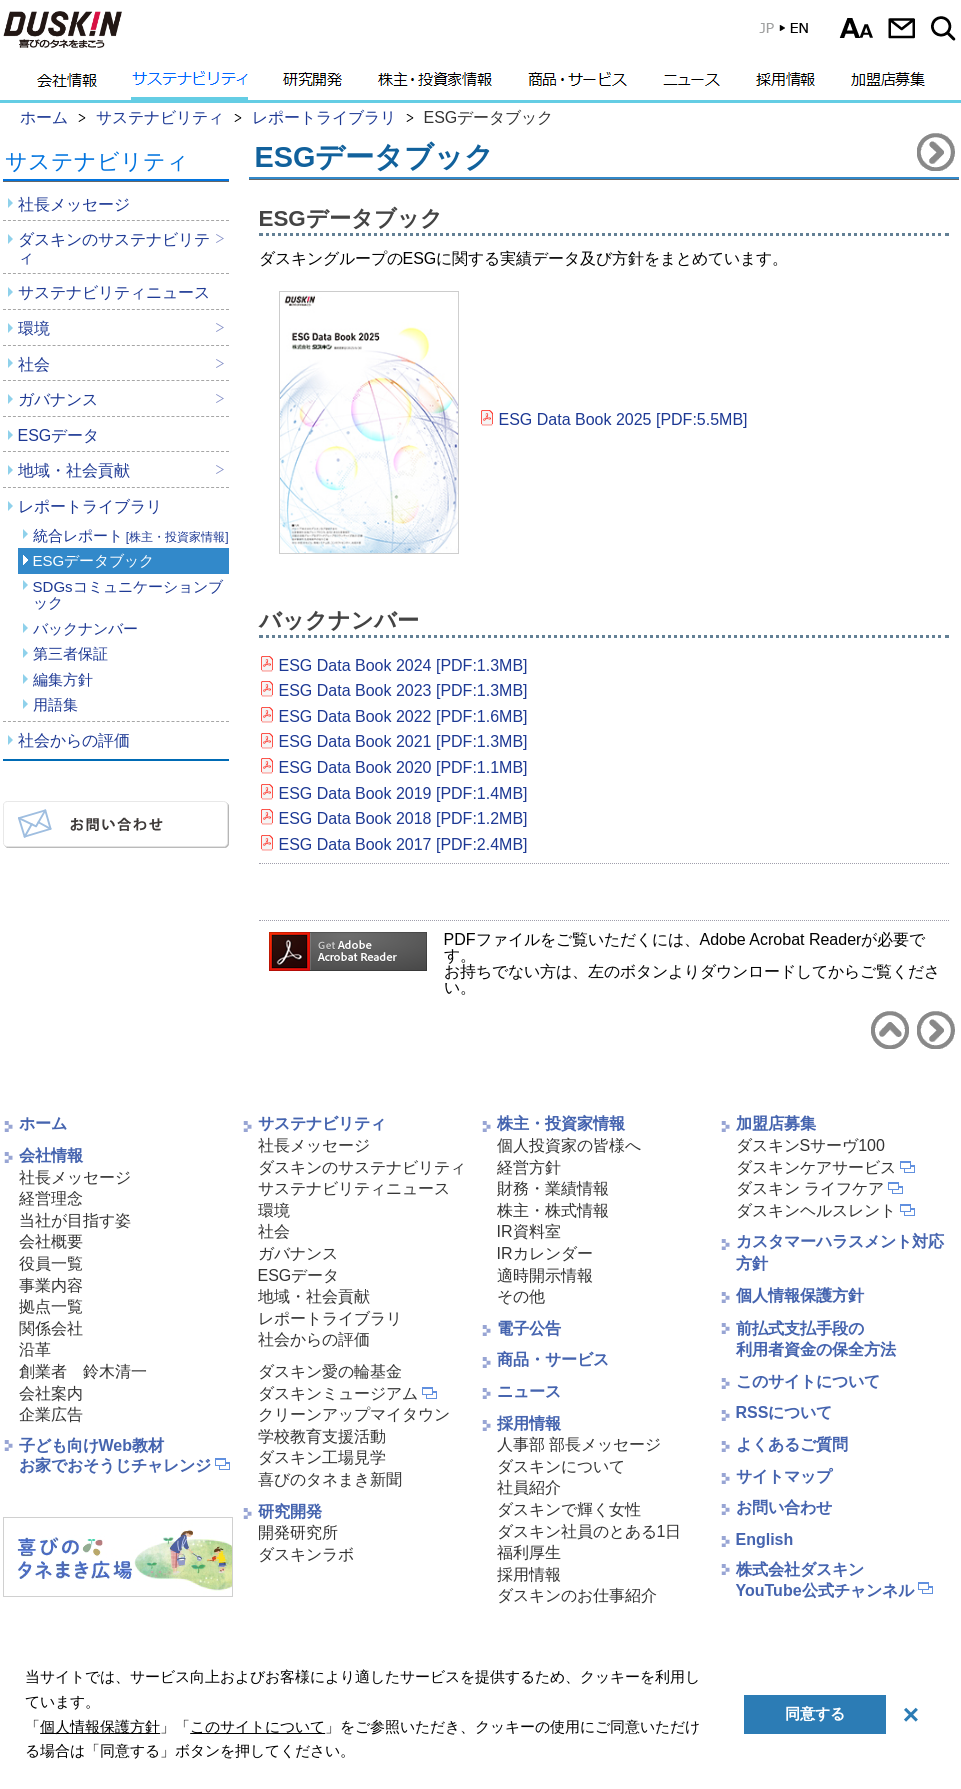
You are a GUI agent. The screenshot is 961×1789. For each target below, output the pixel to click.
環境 (34, 328)
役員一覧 (51, 1263)
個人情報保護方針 (800, 1295)
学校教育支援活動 (322, 1436)
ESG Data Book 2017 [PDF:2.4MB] (403, 844)
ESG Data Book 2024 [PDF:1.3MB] (403, 665)
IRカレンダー (545, 1253)
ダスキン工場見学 (322, 1457)
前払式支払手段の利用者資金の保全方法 (816, 1339)
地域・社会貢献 (74, 470)
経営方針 (529, 1167)
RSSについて (784, 1412)
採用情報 (785, 85)
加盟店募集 (888, 85)
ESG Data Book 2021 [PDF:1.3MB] (403, 741)
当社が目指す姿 (75, 1220)
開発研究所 (298, 1532)
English (765, 1539)
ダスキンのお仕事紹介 (577, 1595)
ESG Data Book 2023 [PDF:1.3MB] (403, 690)
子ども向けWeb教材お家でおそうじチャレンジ (115, 1456)
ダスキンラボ (306, 1554)
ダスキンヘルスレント (816, 1210)
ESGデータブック (94, 560)
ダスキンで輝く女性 (569, 1509)
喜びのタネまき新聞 (330, 1479)
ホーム (43, 1123)
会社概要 (51, 1241)
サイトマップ (784, 1476)
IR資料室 (529, 1231)
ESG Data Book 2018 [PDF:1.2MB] (403, 818)
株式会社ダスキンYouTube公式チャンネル (825, 1580)
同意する (815, 1713)
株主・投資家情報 (435, 85)
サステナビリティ (190, 85)
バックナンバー (85, 628)
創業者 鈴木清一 (83, 1371)
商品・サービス (577, 85)
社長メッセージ (74, 204)
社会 (34, 364)
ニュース (691, 85)
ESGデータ (59, 435)
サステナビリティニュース (114, 292)
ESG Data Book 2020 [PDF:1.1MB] (403, 767)
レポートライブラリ (90, 506)
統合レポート (131, 535)
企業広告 (51, 1414)
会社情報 (67, 85)
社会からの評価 (74, 740)
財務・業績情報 (553, 1188)
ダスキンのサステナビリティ (114, 248)
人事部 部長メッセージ (579, 1444)
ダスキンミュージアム (338, 1393)
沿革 (35, 1349)
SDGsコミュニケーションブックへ (936, 152)
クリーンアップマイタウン (354, 1414)
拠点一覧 (51, 1306)
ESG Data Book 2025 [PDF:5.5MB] (623, 419)
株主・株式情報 (553, 1210)
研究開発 (312, 85)
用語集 (55, 704)
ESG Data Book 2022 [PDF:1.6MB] (403, 716)
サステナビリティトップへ (890, 1030)
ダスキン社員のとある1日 (589, 1531)
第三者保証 (70, 653)
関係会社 (51, 1328)
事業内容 (51, 1285)
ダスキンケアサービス (816, 1167)
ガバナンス (58, 399)
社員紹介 (529, 1487)
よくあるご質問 (792, 1444)
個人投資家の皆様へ (569, 1145)
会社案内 (51, 1393)
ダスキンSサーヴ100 (810, 1145)
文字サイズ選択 (856, 28)
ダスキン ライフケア (810, 1188)
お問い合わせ (901, 28)
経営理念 (51, 1198)
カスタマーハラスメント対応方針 (840, 1252)
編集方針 (63, 679)
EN (770, 32)
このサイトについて (808, 1381)
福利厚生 (529, 1552)
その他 (521, 1296)
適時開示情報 (545, 1275)
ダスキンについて (561, 1466)
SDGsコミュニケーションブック (128, 595)
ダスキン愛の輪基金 (330, 1371)
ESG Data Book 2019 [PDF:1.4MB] (403, 793)
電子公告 (529, 1328)
